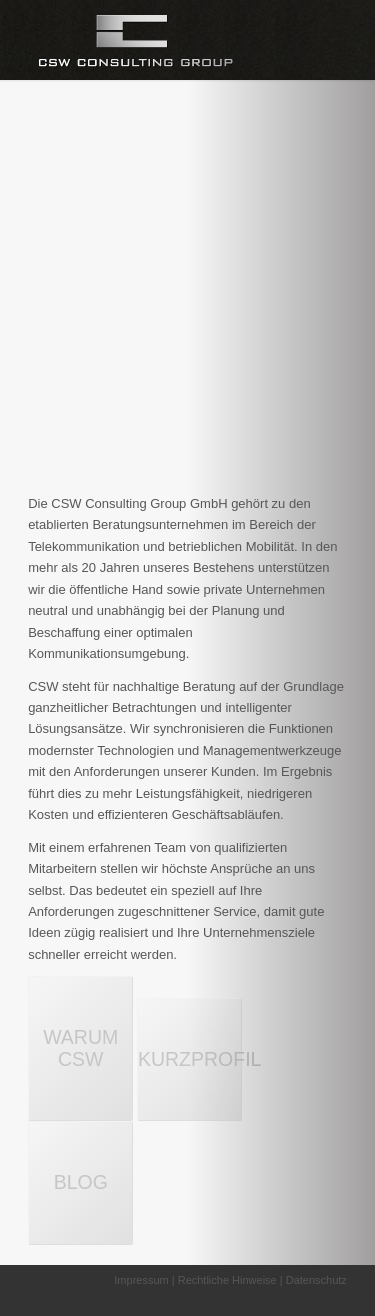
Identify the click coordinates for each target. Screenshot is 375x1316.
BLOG (81, 1182)
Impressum (141, 1280)
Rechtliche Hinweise (227, 1280)
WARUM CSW (80, 1047)
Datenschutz (316, 1280)
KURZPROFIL (190, 1059)
